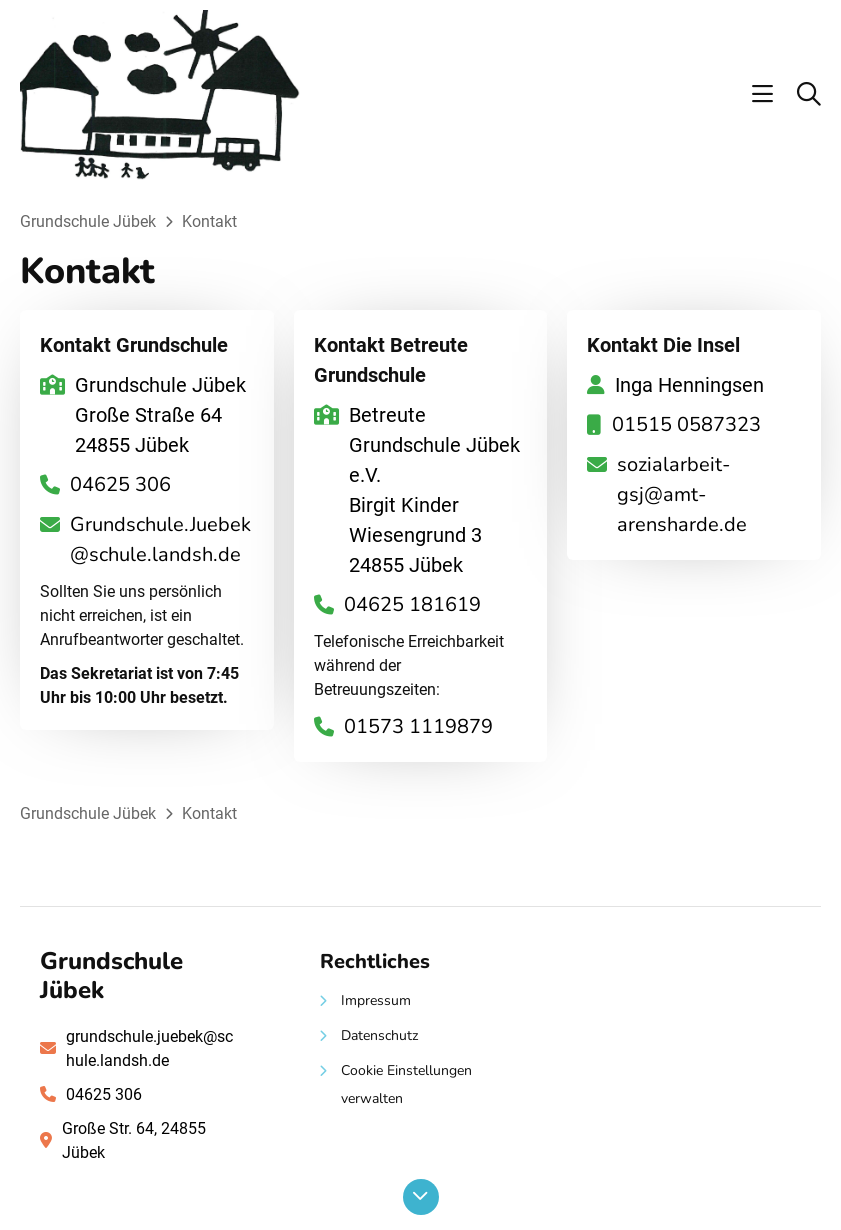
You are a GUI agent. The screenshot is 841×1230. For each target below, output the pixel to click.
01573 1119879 (418, 726)
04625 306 (120, 484)
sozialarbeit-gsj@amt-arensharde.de (682, 494)
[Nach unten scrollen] (421, 1197)
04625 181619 (412, 604)
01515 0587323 (686, 424)
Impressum (376, 1000)
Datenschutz (379, 1035)
